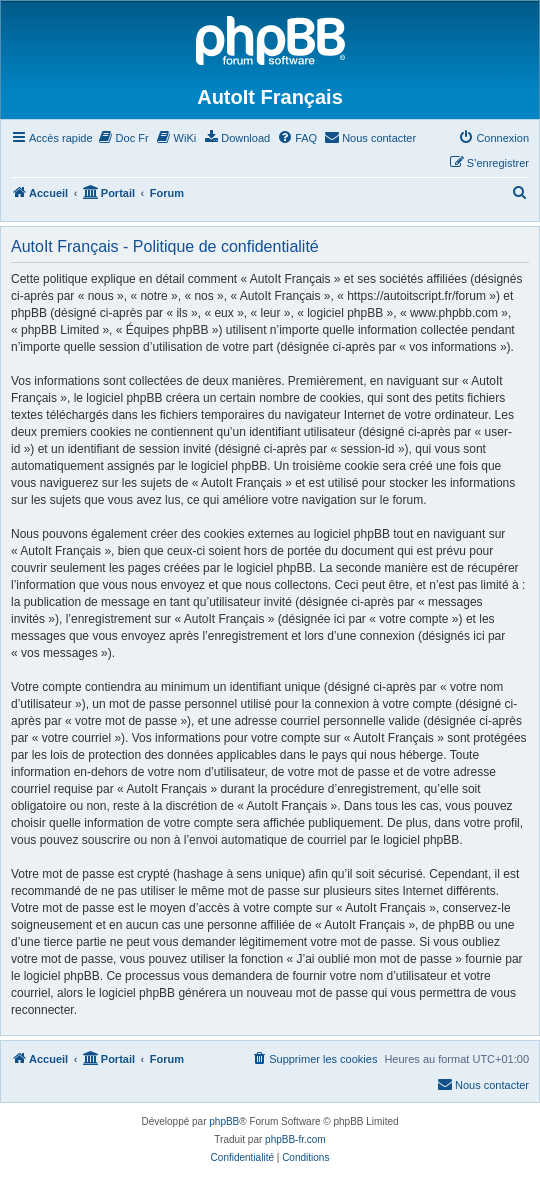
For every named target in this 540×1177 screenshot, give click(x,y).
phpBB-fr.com (295, 1139)
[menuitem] (123, 138)
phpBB (224, 1121)
